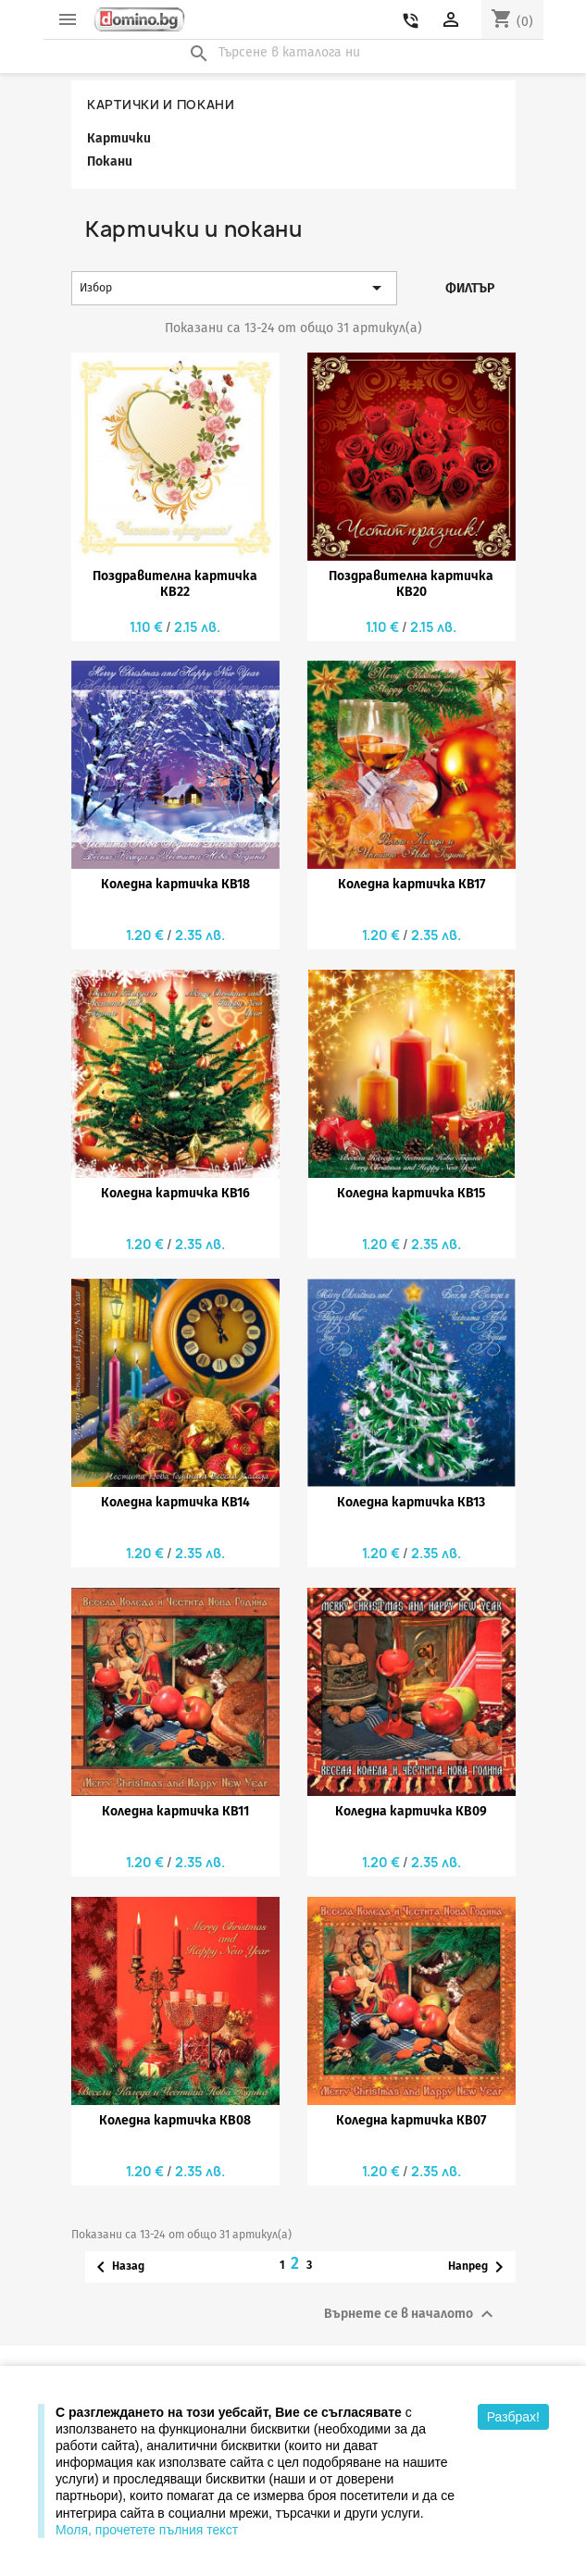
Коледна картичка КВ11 (175, 1811)
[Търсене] (293, 53)
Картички (119, 138)
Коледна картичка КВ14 (175, 1502)
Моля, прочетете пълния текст (147, 2529)
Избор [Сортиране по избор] (234, 288)
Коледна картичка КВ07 (411, 2120)
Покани (109, 161)
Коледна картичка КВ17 (411, 884)
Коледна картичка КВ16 (175, 1193)
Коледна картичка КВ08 (175, 2120)
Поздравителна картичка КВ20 (411, 584)
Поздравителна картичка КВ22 (175, 584)
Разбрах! (513, 2416)
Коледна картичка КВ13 (411, 1502)
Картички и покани (161, 104)
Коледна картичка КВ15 (411, 1193)
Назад (117, 2267)
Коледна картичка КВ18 (175, 884)
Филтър (469, 288)
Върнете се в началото (411, 2314)
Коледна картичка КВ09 (411, 1811)
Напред (479, 2267)
